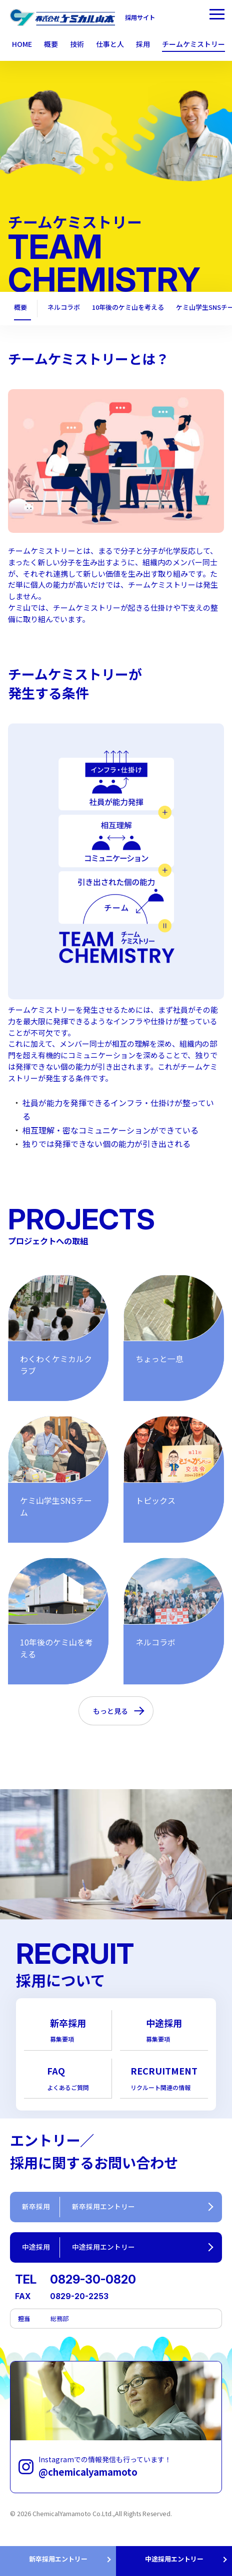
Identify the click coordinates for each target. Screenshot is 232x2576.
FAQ (68, 2078)
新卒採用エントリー (58, 2559)
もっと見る (110, 1710)
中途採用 (164, 2030)
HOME (22, 44)
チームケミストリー (193, 44)
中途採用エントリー (174, 2559)
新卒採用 (68, 2030)
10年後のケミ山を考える (128, 307)
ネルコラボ (64, 307)
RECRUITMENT (164, 2078)
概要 (20, 307)
